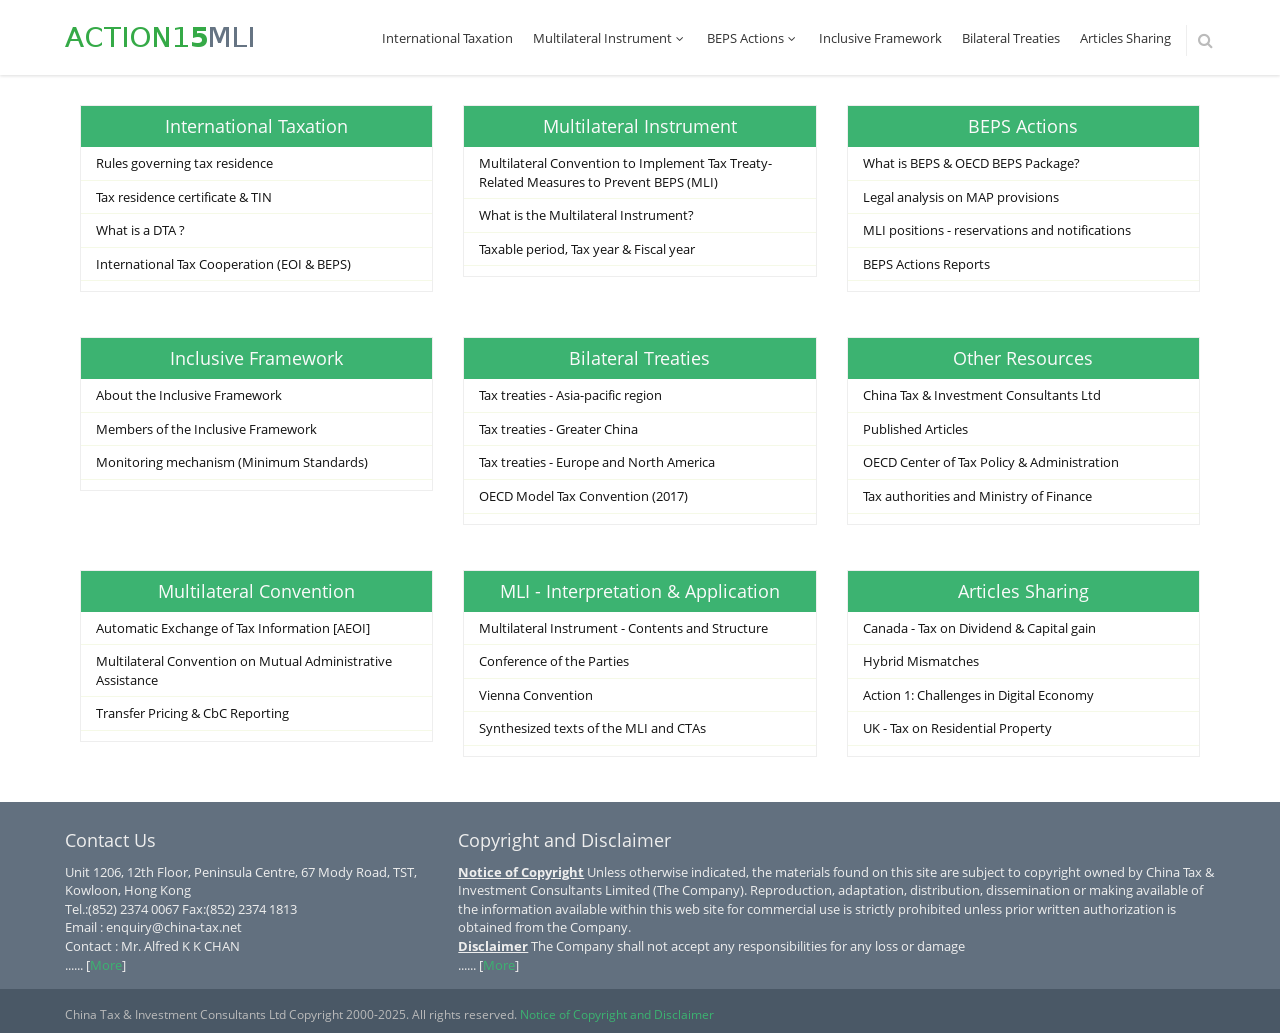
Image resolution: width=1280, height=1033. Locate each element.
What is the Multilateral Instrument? (586, 215)
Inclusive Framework (880, 38)
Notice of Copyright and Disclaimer (617, 1014)
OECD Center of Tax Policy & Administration (991, 462)
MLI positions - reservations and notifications (997, 230)
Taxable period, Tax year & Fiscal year (587, 249)
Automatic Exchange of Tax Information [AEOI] (233, 628)
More (106, 965)
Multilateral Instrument (610, 38)
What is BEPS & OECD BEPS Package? (971, 163)
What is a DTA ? (140, 230)
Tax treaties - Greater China (558, 429)
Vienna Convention (536, 695)
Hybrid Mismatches (921, 661)
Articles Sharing (1125, 38)
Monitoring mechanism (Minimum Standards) (232, 462)
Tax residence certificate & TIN (184, 197)
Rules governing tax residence (184, 163)
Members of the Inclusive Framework (206, 429)
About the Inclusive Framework (189, 395)
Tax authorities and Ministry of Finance (977, 496)
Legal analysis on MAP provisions (961, 197)
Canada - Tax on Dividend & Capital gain (979, 628)
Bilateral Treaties (1011, 38)
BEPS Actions (753, 38)
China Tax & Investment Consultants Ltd (982, 395)
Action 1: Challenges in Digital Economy (978, 695)
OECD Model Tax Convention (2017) (583, 496)
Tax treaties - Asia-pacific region (570, 395)
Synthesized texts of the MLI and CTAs (592, 728)
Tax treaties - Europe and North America (597, 462)
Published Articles (915, 429)
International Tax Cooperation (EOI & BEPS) (223, 264)
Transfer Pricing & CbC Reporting (192, 713)
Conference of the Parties (554, 661)
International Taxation (447, 38)
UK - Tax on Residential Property (957, 728)
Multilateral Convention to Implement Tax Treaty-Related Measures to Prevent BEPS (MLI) (625, 172)
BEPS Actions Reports (926, 264)
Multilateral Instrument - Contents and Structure (623, 628)
